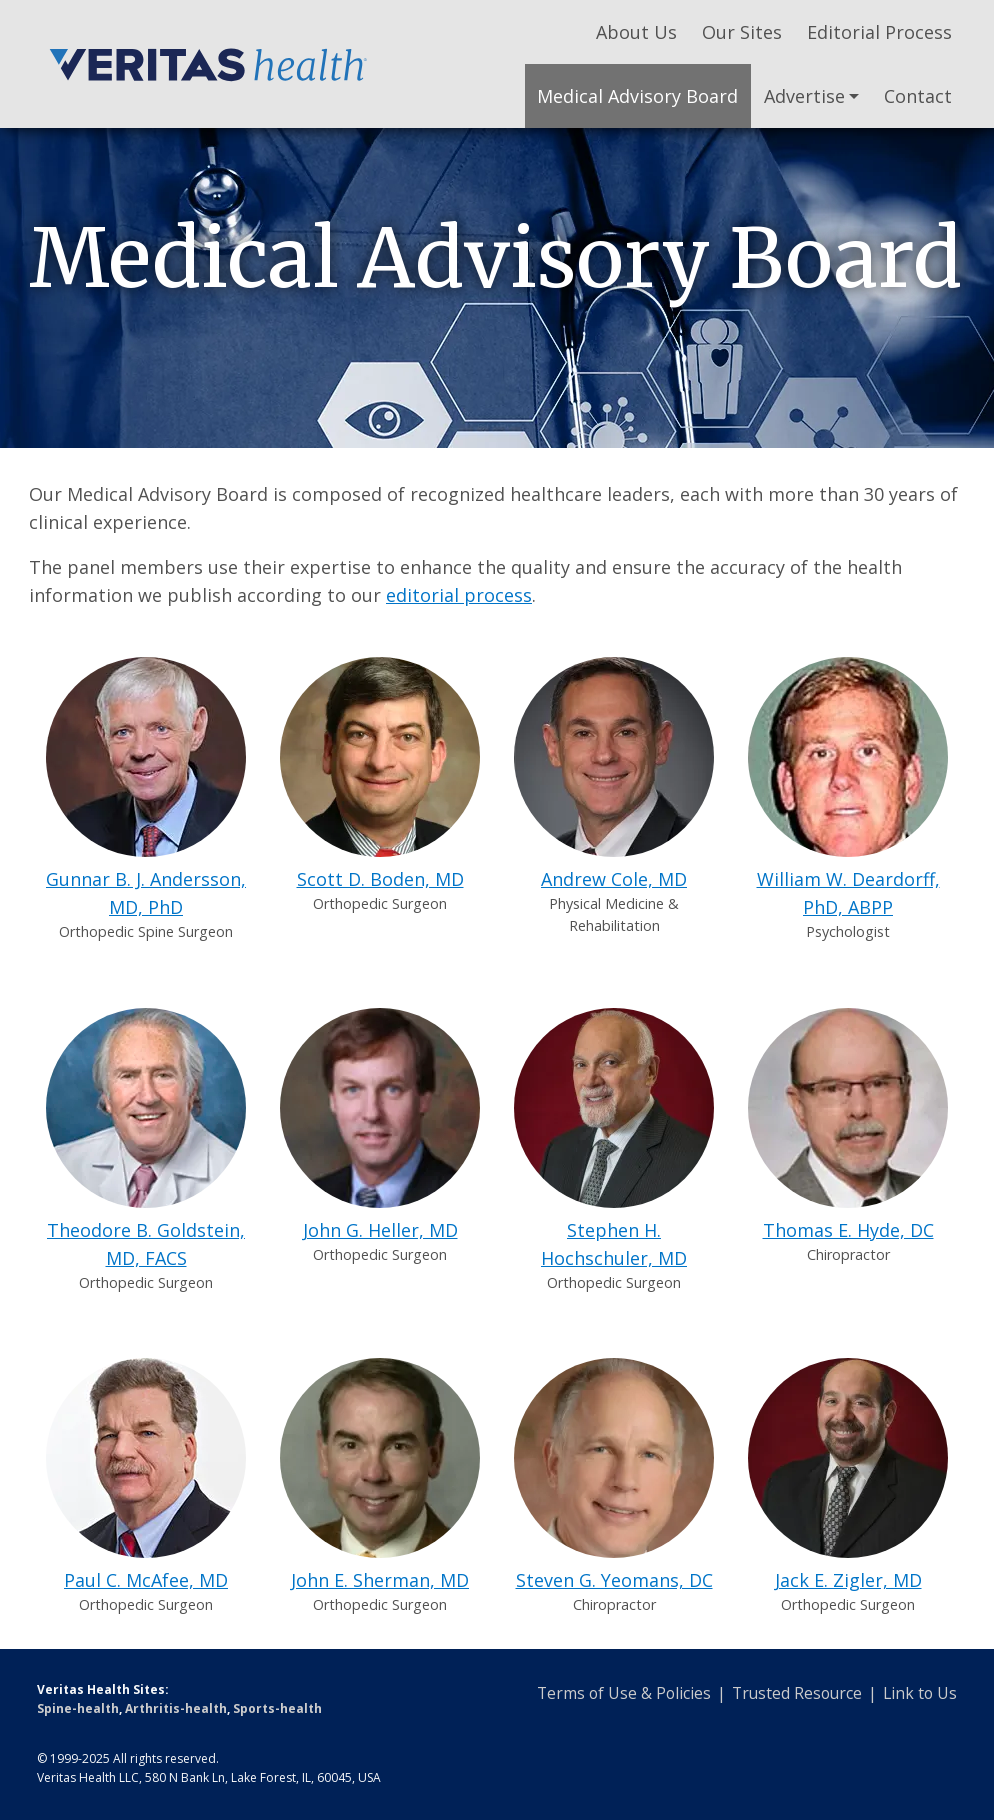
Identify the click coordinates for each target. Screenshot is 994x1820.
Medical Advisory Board (637, 96)
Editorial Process (879, 32)
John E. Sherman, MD (380, 1475)
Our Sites (742, 32)
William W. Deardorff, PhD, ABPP (848, 788)
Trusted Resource (797, 1693)
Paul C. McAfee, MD (146, 1475)
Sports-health (277, 1708)
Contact (918, 96)
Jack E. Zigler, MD (848, 1475)
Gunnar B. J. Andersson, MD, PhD (146, 788)
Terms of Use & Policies (624, 1693)
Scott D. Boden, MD (380, 774)
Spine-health (78, 1708)
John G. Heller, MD (380, 1125)
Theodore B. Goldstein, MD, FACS (146, 1139)
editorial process (459, 595)
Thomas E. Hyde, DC (848, 1125)
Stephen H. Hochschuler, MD (614, 1139)
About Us (636, 32)
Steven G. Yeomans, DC (614, 1475)
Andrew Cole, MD (614, 774)
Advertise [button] (804, 96)
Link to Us (920, 1693)
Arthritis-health (176, 1708)
